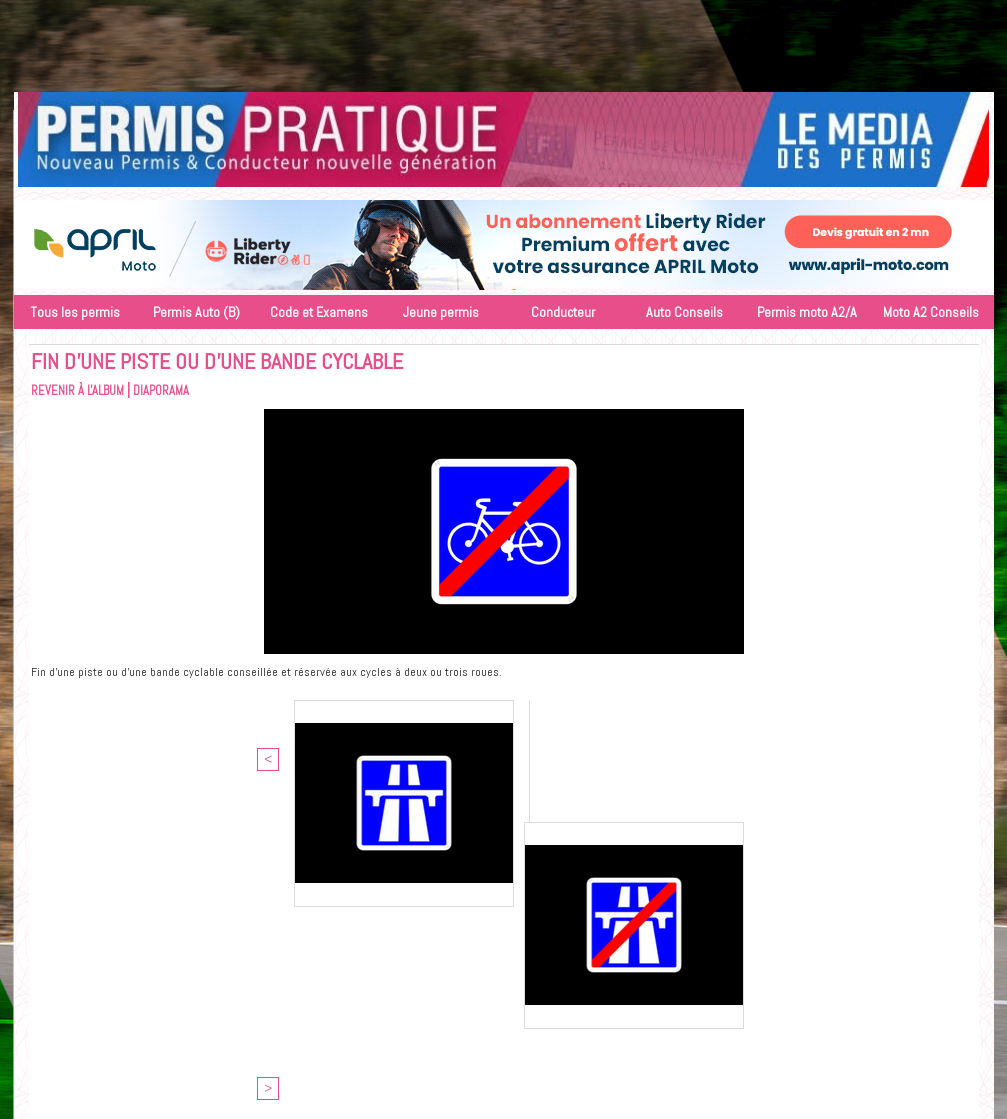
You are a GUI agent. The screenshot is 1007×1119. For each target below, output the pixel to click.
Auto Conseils (684, 312)
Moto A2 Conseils (931, 312)
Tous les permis (75, 312)
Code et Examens (319, 312)
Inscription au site (554, 1002)
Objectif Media (531, 984)
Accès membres (447, 1002)
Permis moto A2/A (807, 312)
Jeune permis (441, 312)
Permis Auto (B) (196, 312)
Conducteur (563, 312)
